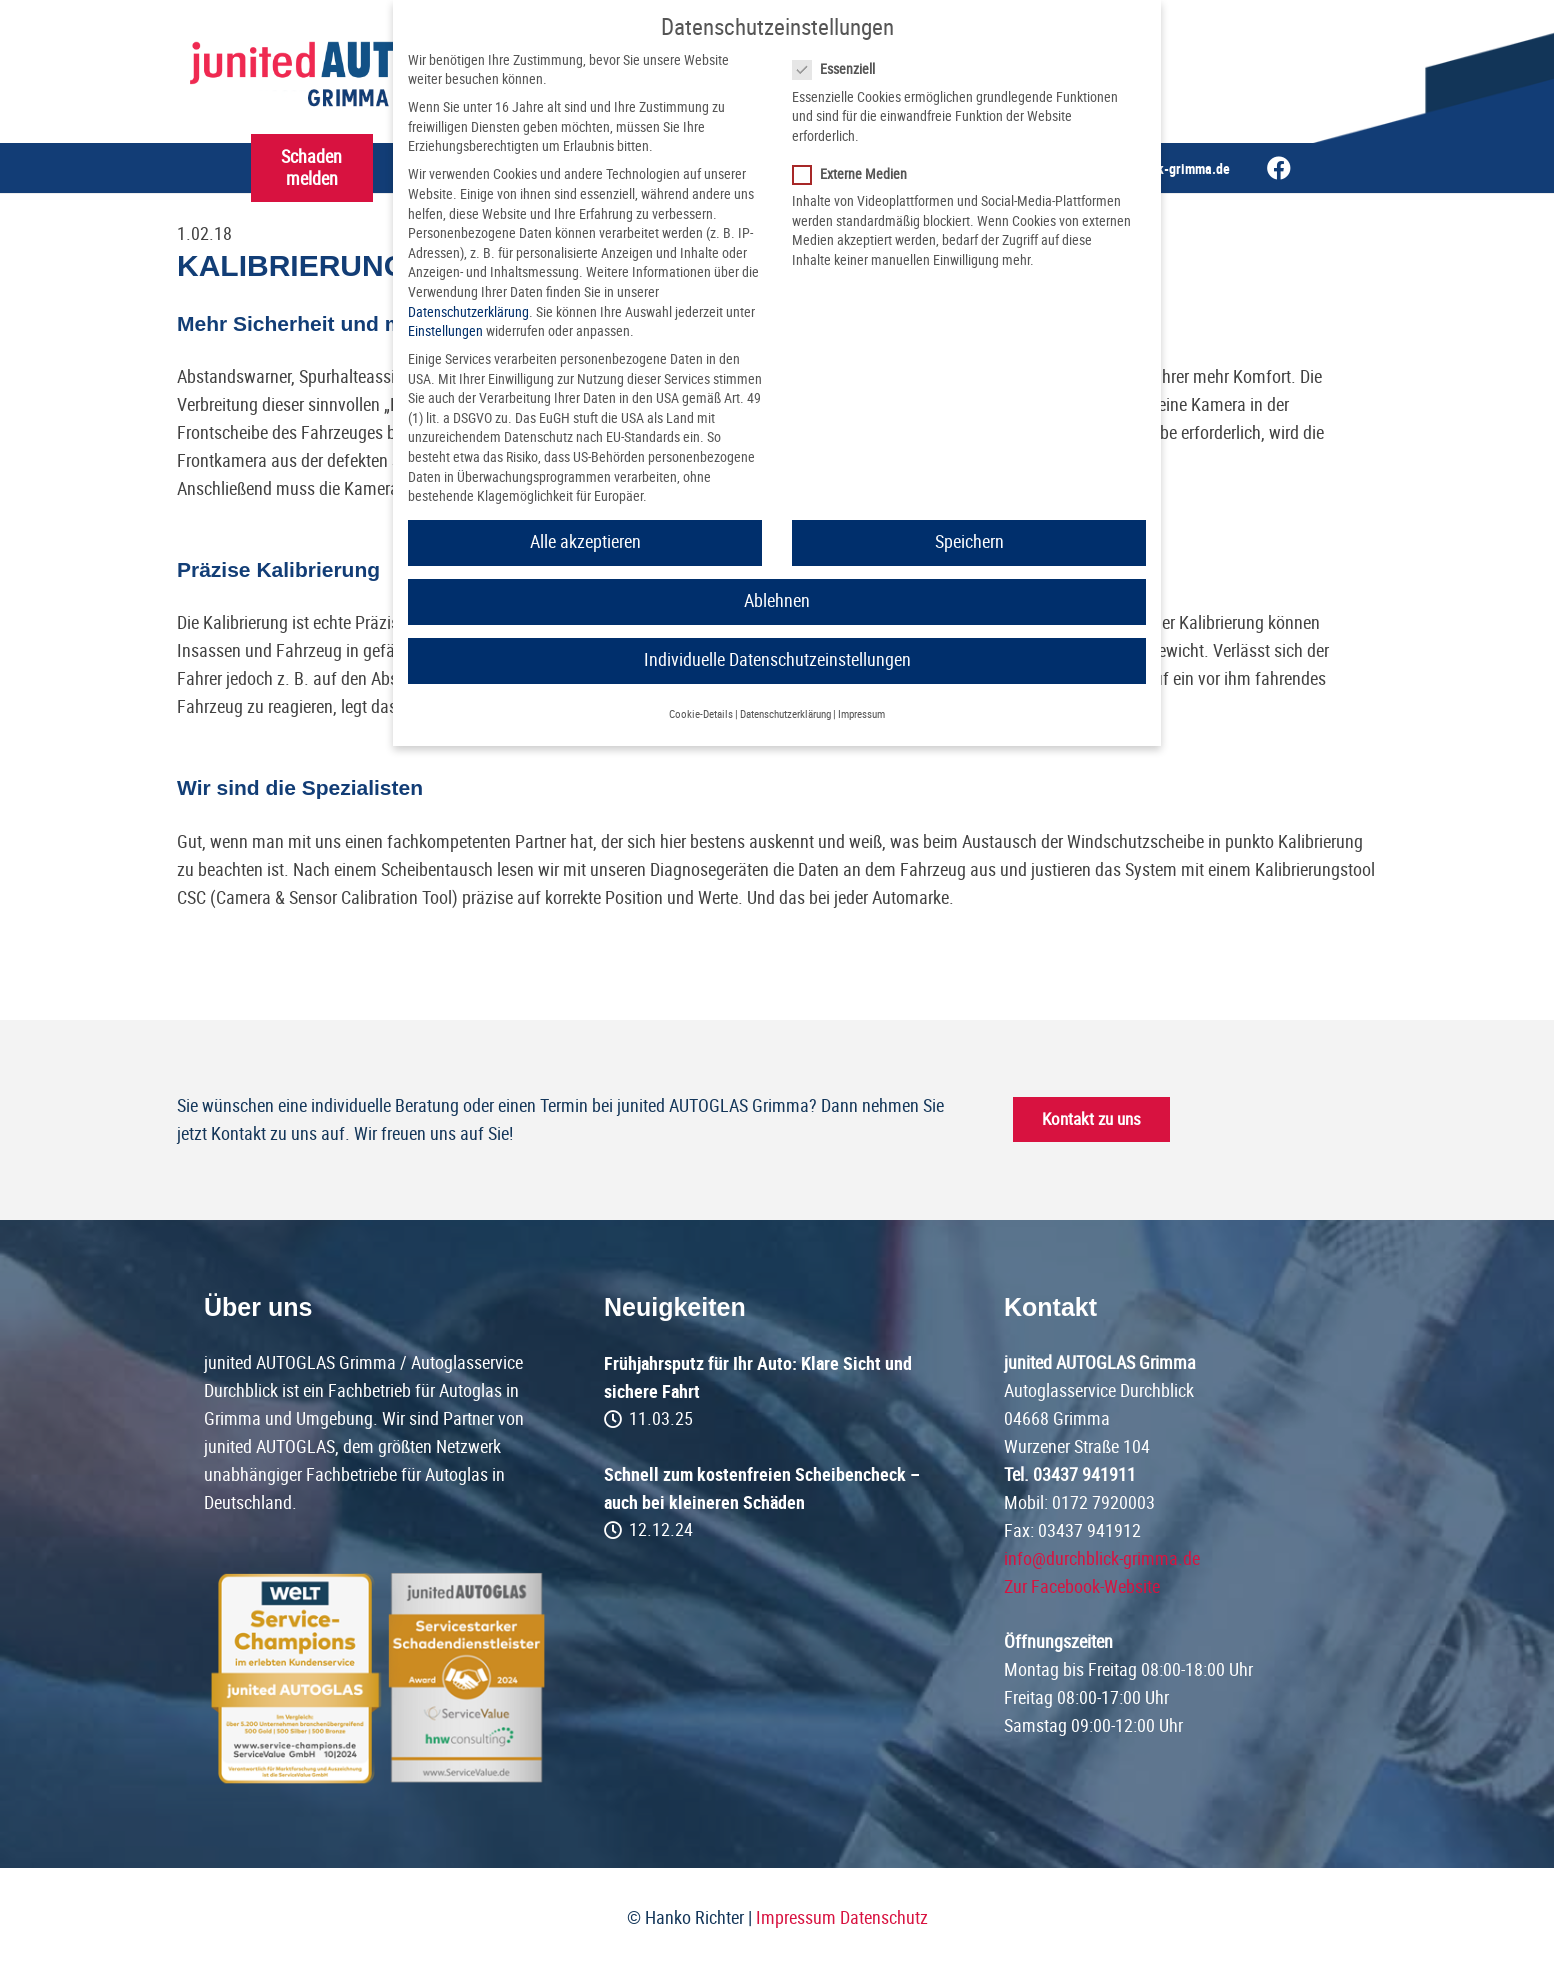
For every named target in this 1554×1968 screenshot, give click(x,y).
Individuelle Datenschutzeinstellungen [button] (777, 660)
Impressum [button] (861, 714)
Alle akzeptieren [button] (585, 542)
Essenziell (840, 69)
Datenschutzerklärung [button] (785, 714)
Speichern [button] (969, 542)
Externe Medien (856, 174)
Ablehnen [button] (777, 601)
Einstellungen (445, 331)
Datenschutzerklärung (468, 312)
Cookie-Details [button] (701, 714)
